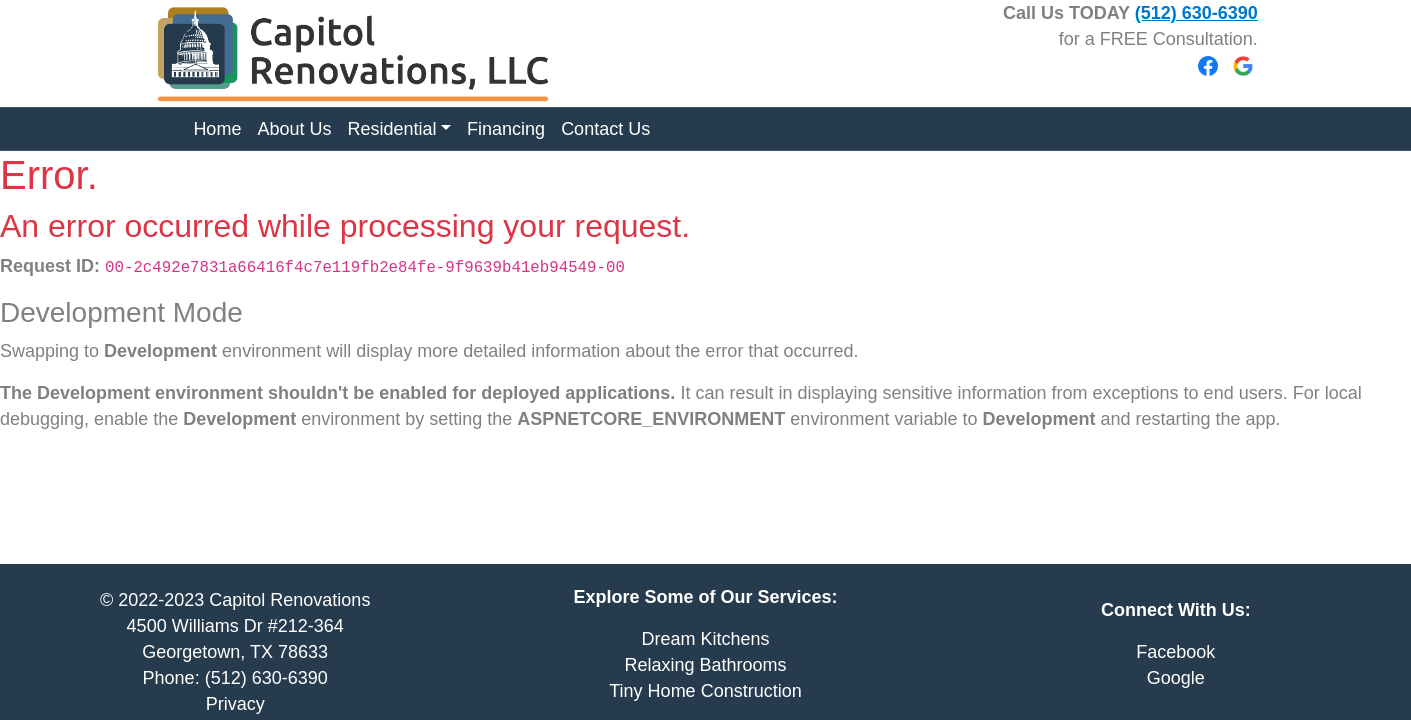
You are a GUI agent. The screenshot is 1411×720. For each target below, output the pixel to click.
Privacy (235, 704)
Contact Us (605, 129)
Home (217, 129)
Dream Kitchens (705, 639)
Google (1176, 678)
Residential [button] (391, 129)
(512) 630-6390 (1196, 13)
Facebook (1175, 652)
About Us (294, 129)
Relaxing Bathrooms (705, 665)
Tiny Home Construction (705, 691)
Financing (506, 129)
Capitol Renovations (289, 600)
